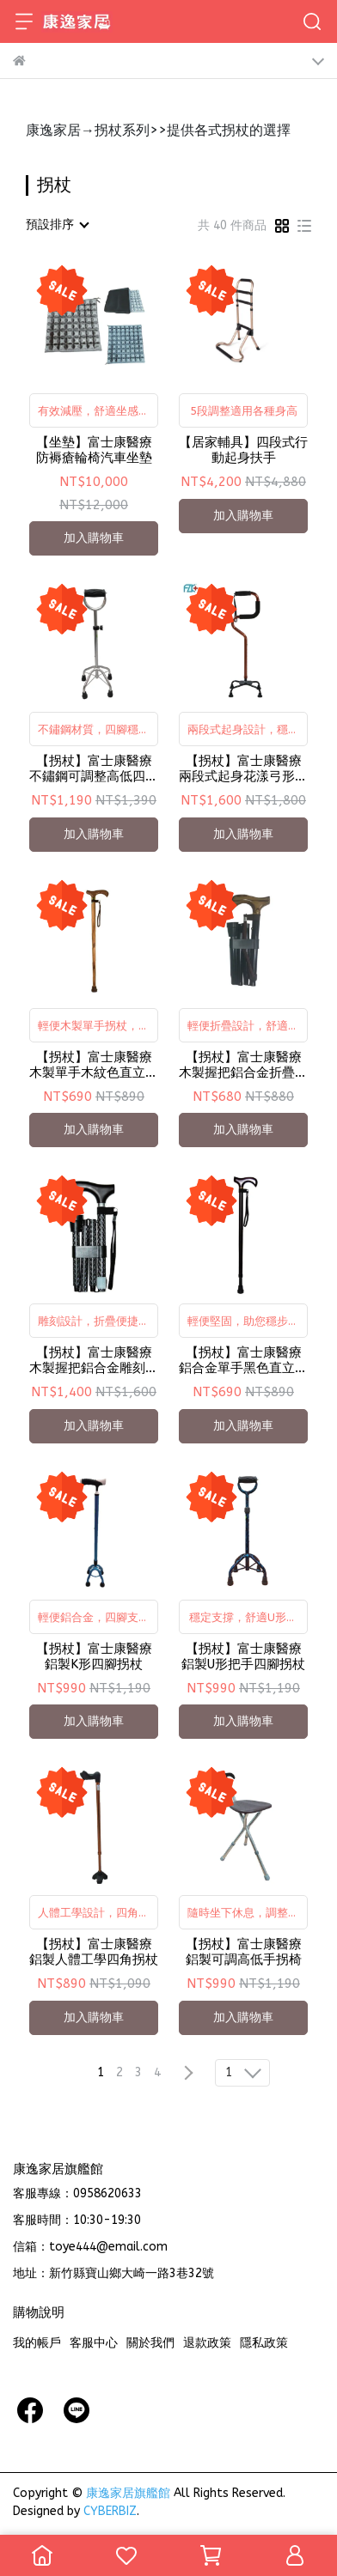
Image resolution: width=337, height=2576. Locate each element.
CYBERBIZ (110, 2511)
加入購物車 (94, 538)
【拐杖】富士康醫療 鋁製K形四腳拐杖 (94, 1656)
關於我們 (150, 2343)
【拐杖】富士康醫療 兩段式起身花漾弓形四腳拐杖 (243, 768)
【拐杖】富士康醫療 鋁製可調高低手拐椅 (244, 1951)
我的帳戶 (37, 2343)
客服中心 (94, 2343)
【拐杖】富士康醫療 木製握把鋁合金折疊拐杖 (243, 1064)
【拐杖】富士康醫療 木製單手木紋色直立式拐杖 (93, 1064)
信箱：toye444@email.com (90, 2246)
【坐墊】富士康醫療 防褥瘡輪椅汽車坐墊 (94, 449)
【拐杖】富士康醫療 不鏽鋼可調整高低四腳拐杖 (93, 768)
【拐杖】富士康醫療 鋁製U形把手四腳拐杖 (243, 1656)
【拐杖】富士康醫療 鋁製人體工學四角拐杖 (93, 1951)
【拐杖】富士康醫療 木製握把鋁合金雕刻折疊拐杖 (93, 1360)
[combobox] (57, 225)
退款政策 (207, 2343)
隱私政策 (264, 2343)
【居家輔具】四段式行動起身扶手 (243, 449)
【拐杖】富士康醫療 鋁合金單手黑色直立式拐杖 (243, 1360)
